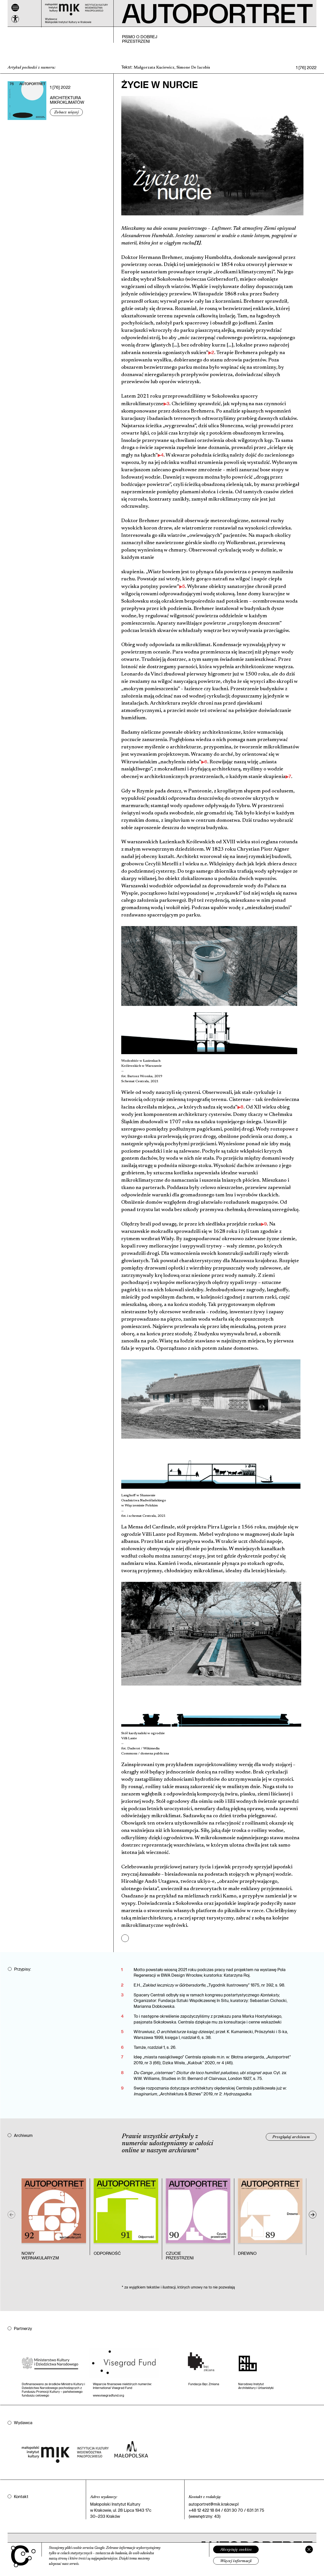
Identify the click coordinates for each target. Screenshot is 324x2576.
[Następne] (312, 2214)
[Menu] (15, 7)
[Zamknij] (309, 2549)
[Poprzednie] (11, 2214)
